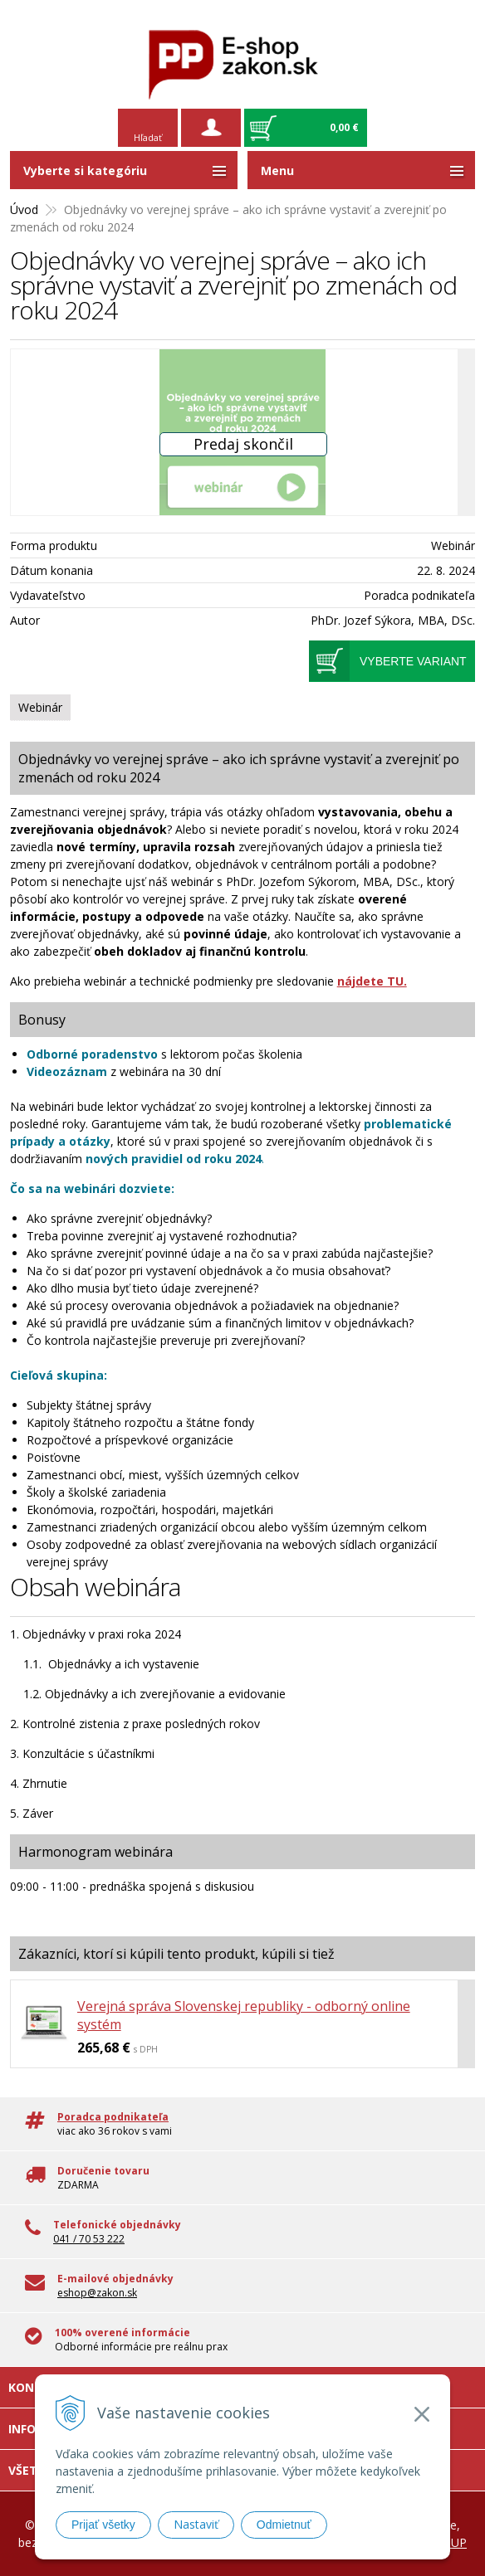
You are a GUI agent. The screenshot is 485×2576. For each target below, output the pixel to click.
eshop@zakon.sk (97, 2293)
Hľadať (148, 137)
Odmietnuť (284, 2524)
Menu (277, 170)
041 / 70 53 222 (89, 2239)
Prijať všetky (103, 2524)
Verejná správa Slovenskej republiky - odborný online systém (243, 2015)
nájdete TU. (372, 981)
